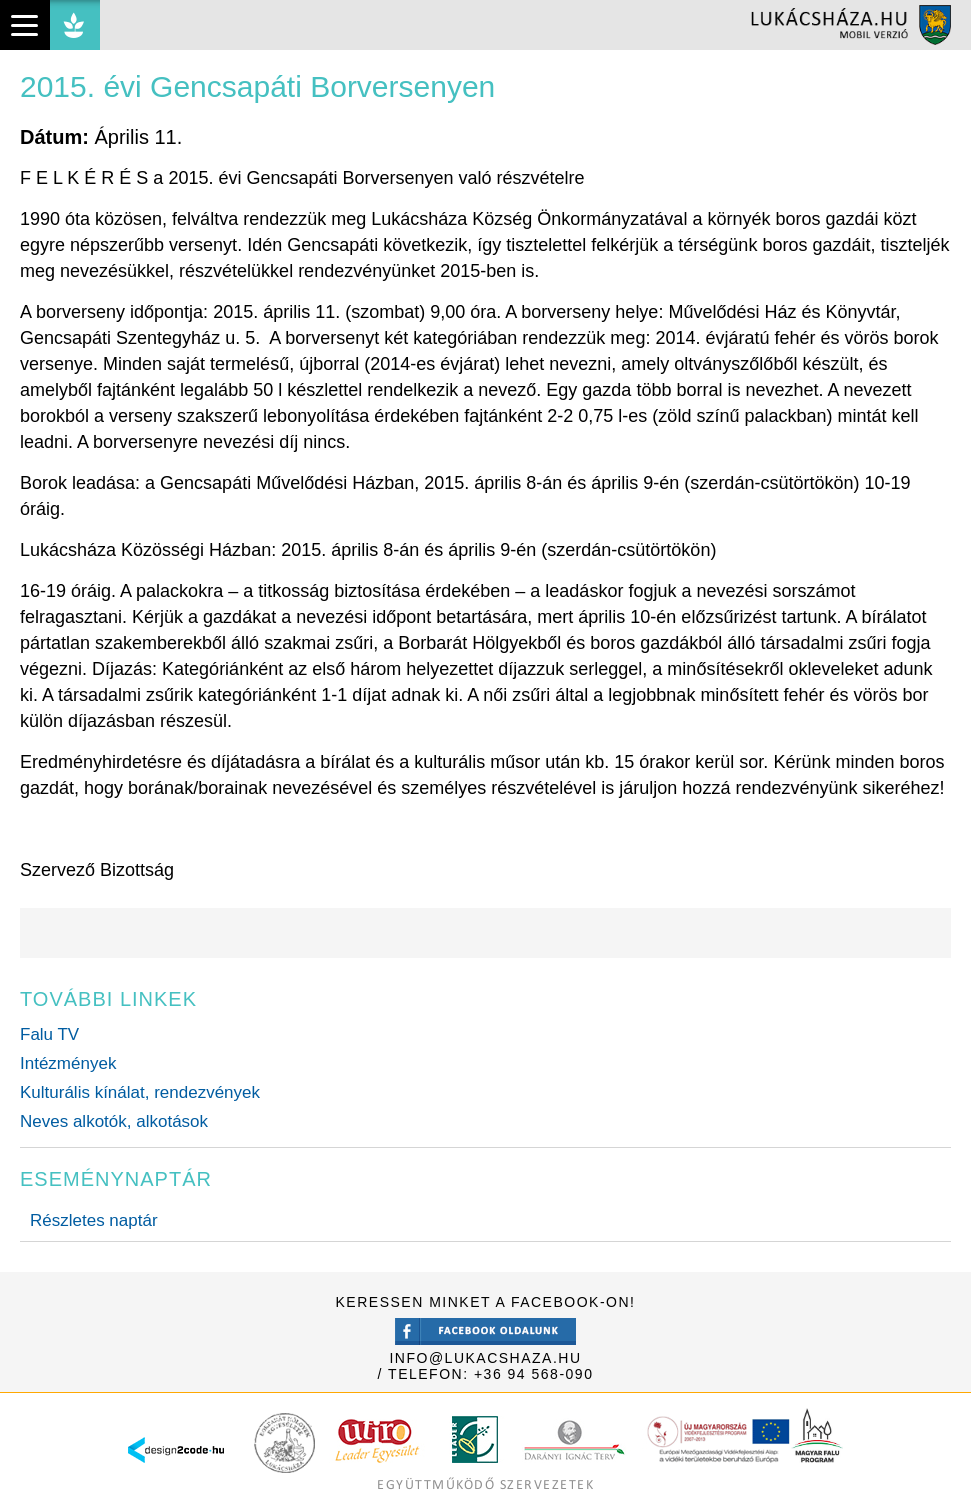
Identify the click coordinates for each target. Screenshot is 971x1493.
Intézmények (68, 1063)
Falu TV (49, 1034)
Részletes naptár (94, 1220)
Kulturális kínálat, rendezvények (140, 1092)
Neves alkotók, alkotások (114, 1121)
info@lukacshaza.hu (485, 1358)
